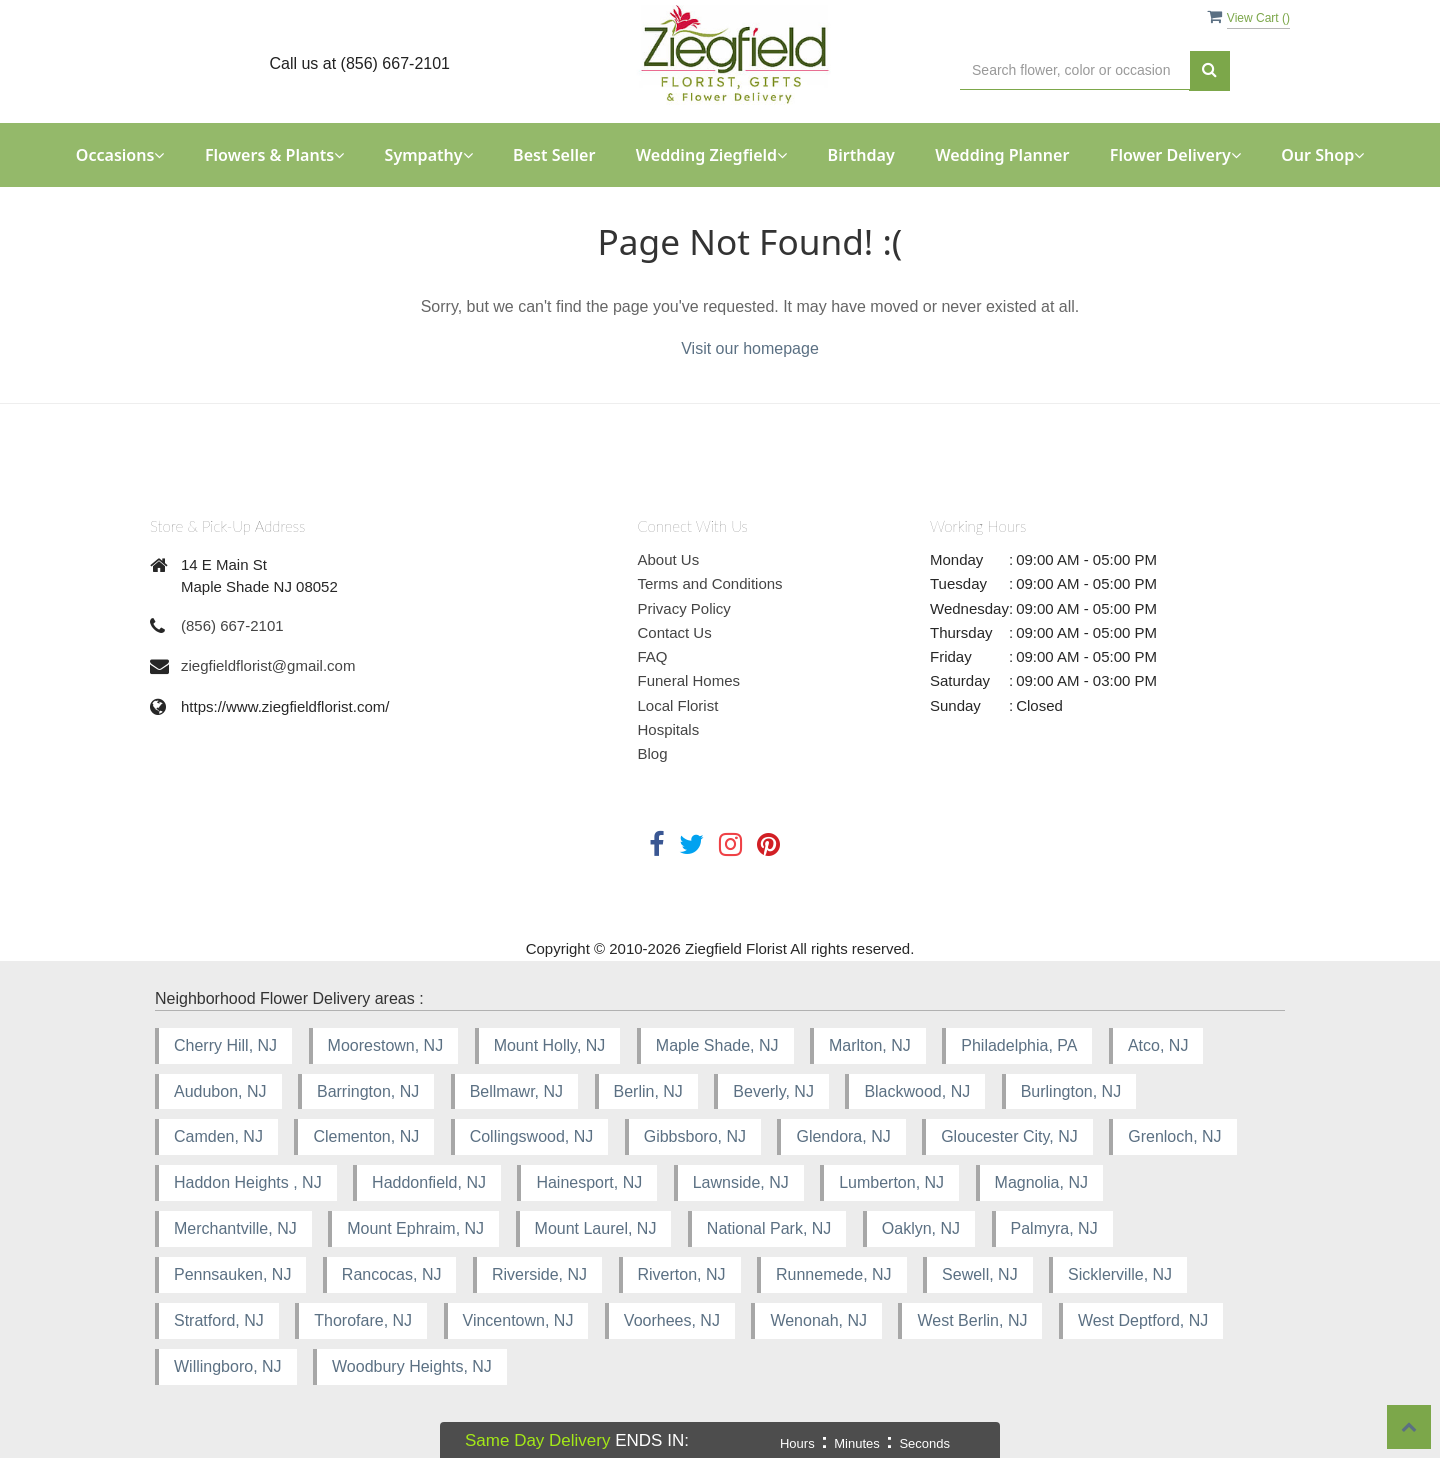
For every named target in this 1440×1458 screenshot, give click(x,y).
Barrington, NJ (368, 1091)
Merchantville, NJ (235, 1228)
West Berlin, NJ (972, 1320)
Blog (653, 753)
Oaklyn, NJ (921, 1228)
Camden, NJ (218, 1136)
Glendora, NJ (843, 1136)
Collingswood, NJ (532, 1136)
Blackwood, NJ (917, 1091)
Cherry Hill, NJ (225, 1045)
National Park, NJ (769, 1228)
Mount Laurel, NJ (596, 1228)
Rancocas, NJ (392, 1274)
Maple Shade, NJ (717, 1045)
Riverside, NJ (539, 1274)
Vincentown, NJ (518, 1320)
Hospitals (669, 729)
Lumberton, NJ (891, 1182)
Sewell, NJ (980, 1274)
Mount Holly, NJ (550, 1045)
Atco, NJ (1158, 1045)
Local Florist (678, 705)
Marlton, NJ (870, 1045)
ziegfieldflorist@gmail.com (268, 665)
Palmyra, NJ (1054, 1228)
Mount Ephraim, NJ (415, 1228)
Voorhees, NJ (672, 1320)
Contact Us (675, 632)
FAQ (653, 656)
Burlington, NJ (1071, 1091)
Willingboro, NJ (228, 1366)
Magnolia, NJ (1041, 1182)
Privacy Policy (684, 608)
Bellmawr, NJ (516, 1091)
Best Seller (554, 155)
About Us (669, 559)
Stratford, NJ (219, 1320)
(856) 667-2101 (232, 625)
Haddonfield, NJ (429, 1182)
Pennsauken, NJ (232, 1274)
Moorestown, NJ (386, 1045)
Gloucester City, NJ (1009, 1136)
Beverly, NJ (773, 1091)
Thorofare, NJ (363, 1320)
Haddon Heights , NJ (248, 1182)
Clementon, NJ (366, 1136)
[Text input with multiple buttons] (1075, 70)
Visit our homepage (750, 348)
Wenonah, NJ (818, 1320)
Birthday (861, 155)
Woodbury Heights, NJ (412, 1366)
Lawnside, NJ (741, 1182)
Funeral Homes (689, 680)
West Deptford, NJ (1143, 1320)
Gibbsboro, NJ (695, 1136)
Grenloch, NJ (1174, 1136)
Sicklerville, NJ (1120, 1274)
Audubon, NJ (220, 1091)
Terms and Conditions (710, 583)
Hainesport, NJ (589, 1182)
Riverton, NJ (682, 1274)
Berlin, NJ (648, 1091)
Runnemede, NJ (834, 1274)
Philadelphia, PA (1019, 1045)
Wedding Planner (1002, 155)
